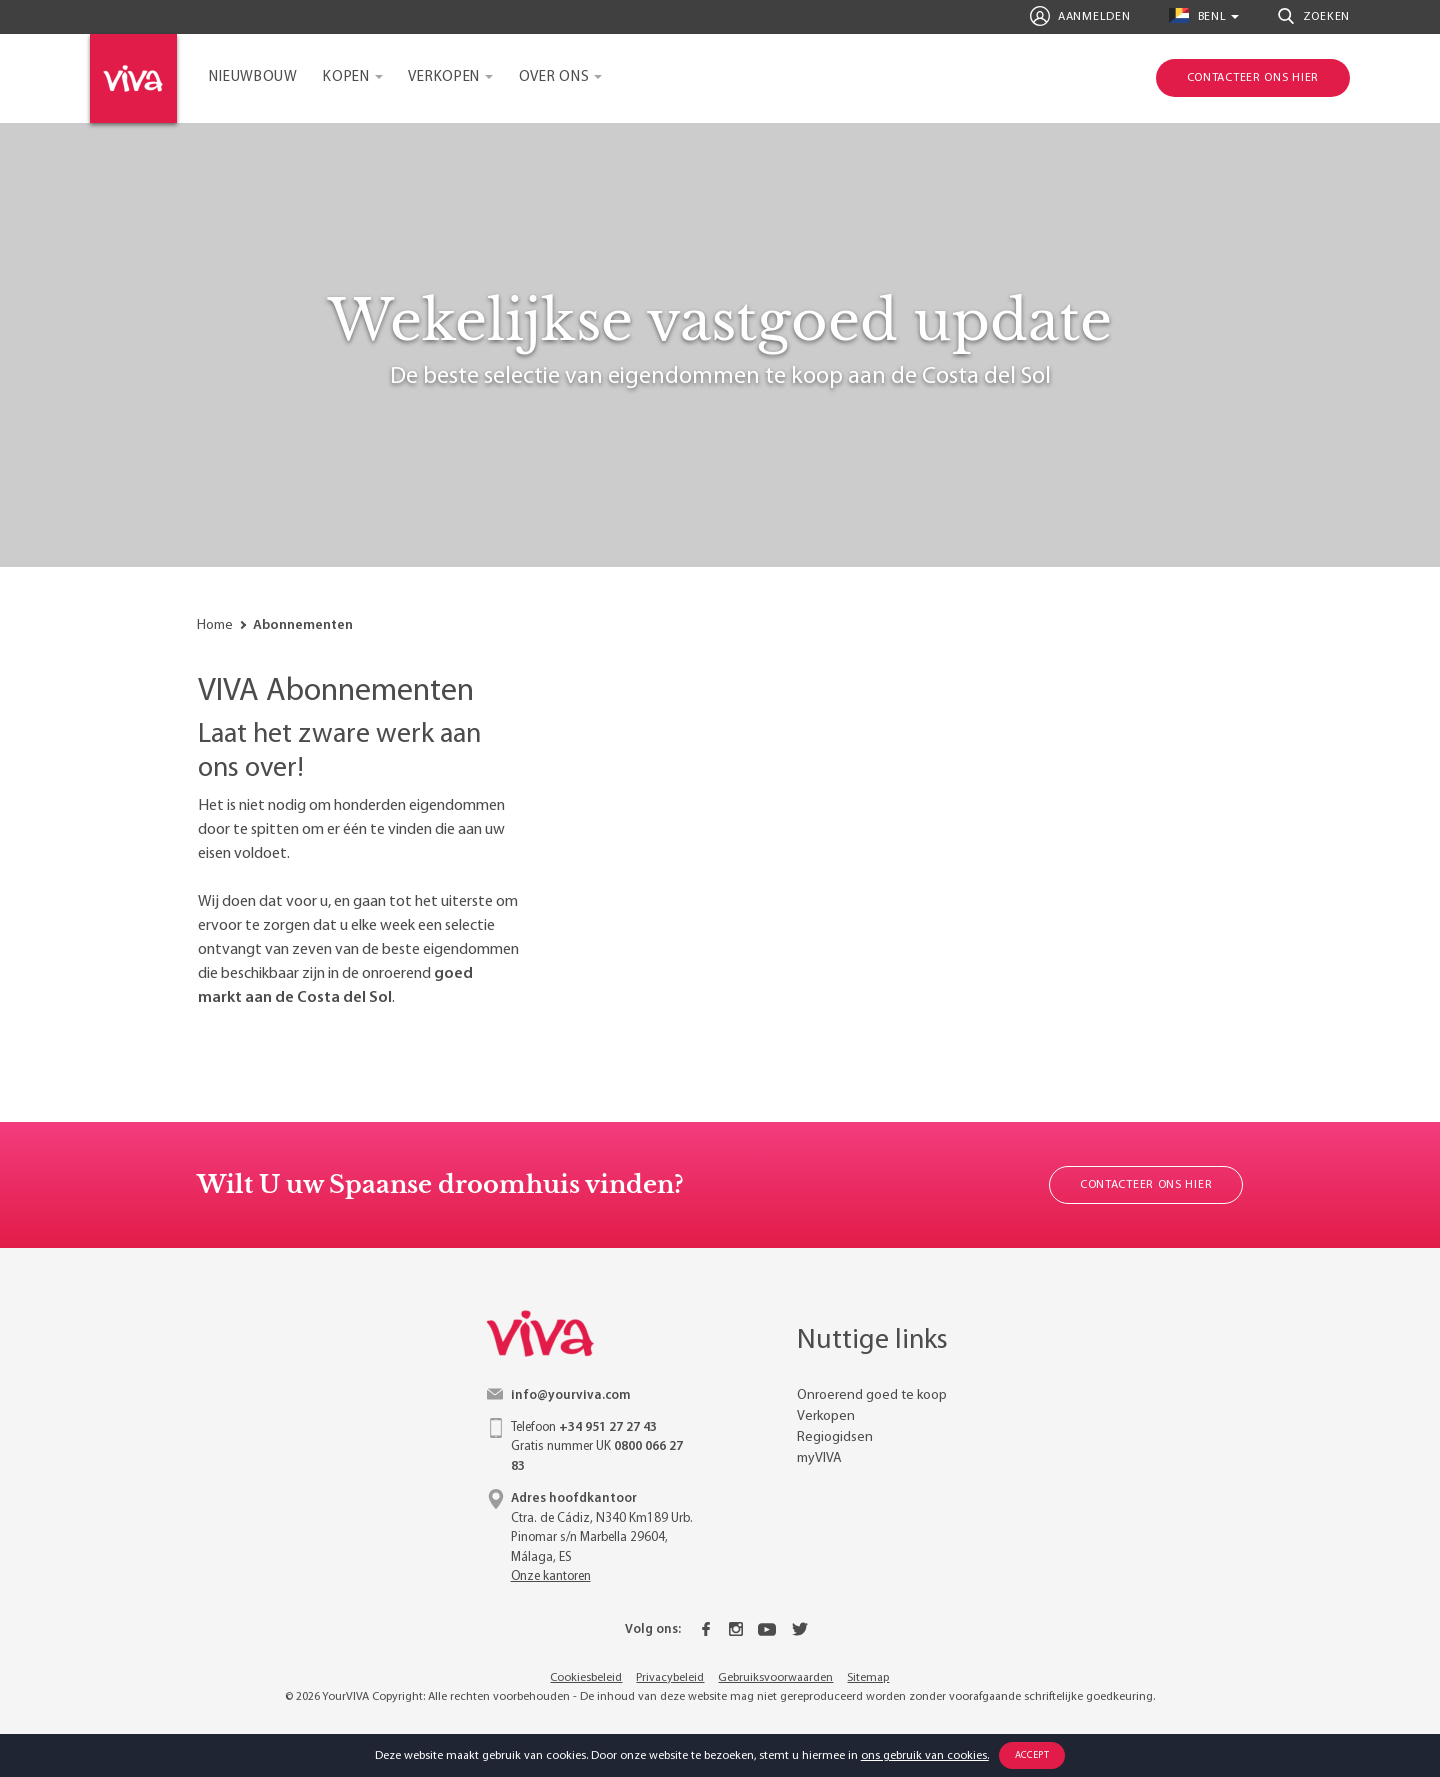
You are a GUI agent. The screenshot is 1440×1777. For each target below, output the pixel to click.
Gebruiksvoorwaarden (775, 1678)
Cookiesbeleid (586, 1678)
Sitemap (868, 1678)
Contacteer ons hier (1146, 1185)
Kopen (346, 77)
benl (1197, 15)
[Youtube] (767, 1630)
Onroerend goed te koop (872, 1395)
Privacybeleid (670, 1678)
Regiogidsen (835, 1437)
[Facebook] (706, 1630)
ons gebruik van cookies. (925, 1756)
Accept (1032, 1755)
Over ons (554, 77)
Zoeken (1314, 16)
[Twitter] (800, 1630)
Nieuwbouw (253, 77)
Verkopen (444, 77)
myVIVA (819, 1458)
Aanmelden (1080, 16)
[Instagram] (736, 1630)
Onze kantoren (551, 1576)
